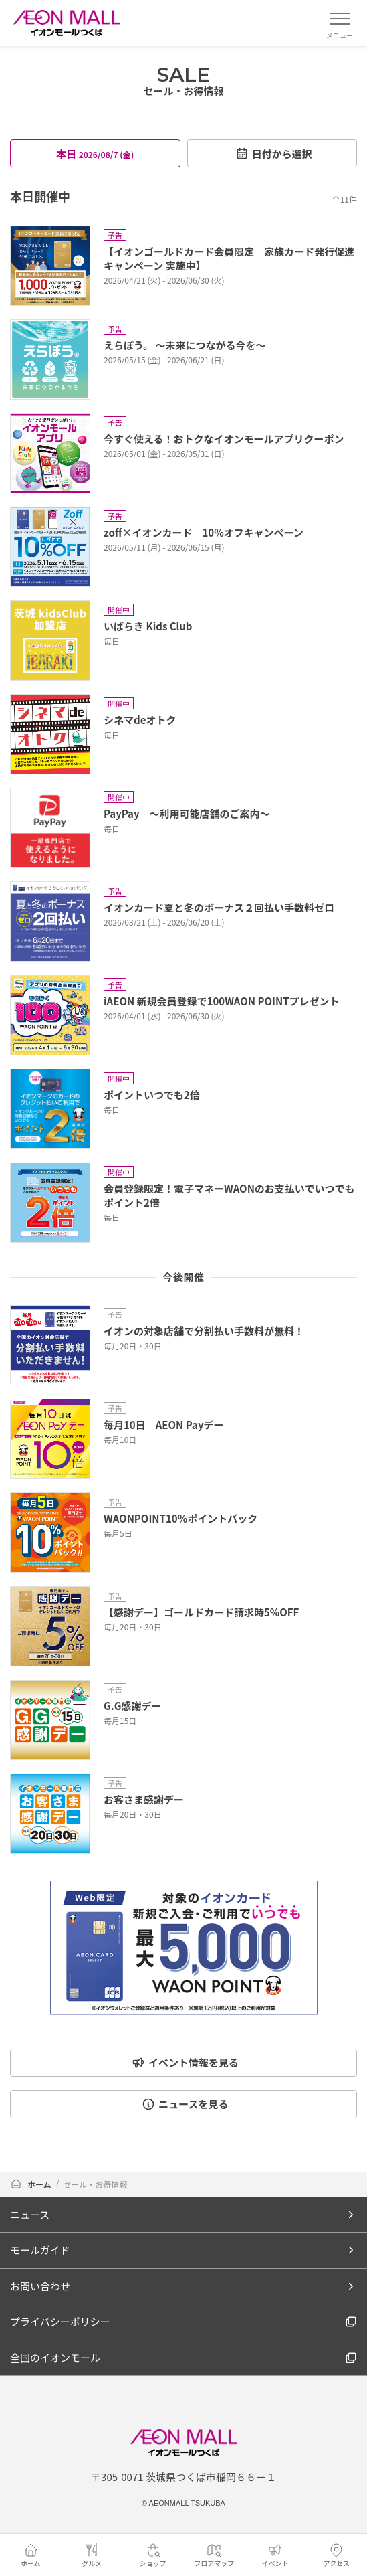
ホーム (30, 2184)
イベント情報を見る (185, 2062)
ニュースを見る (185, 2104)
